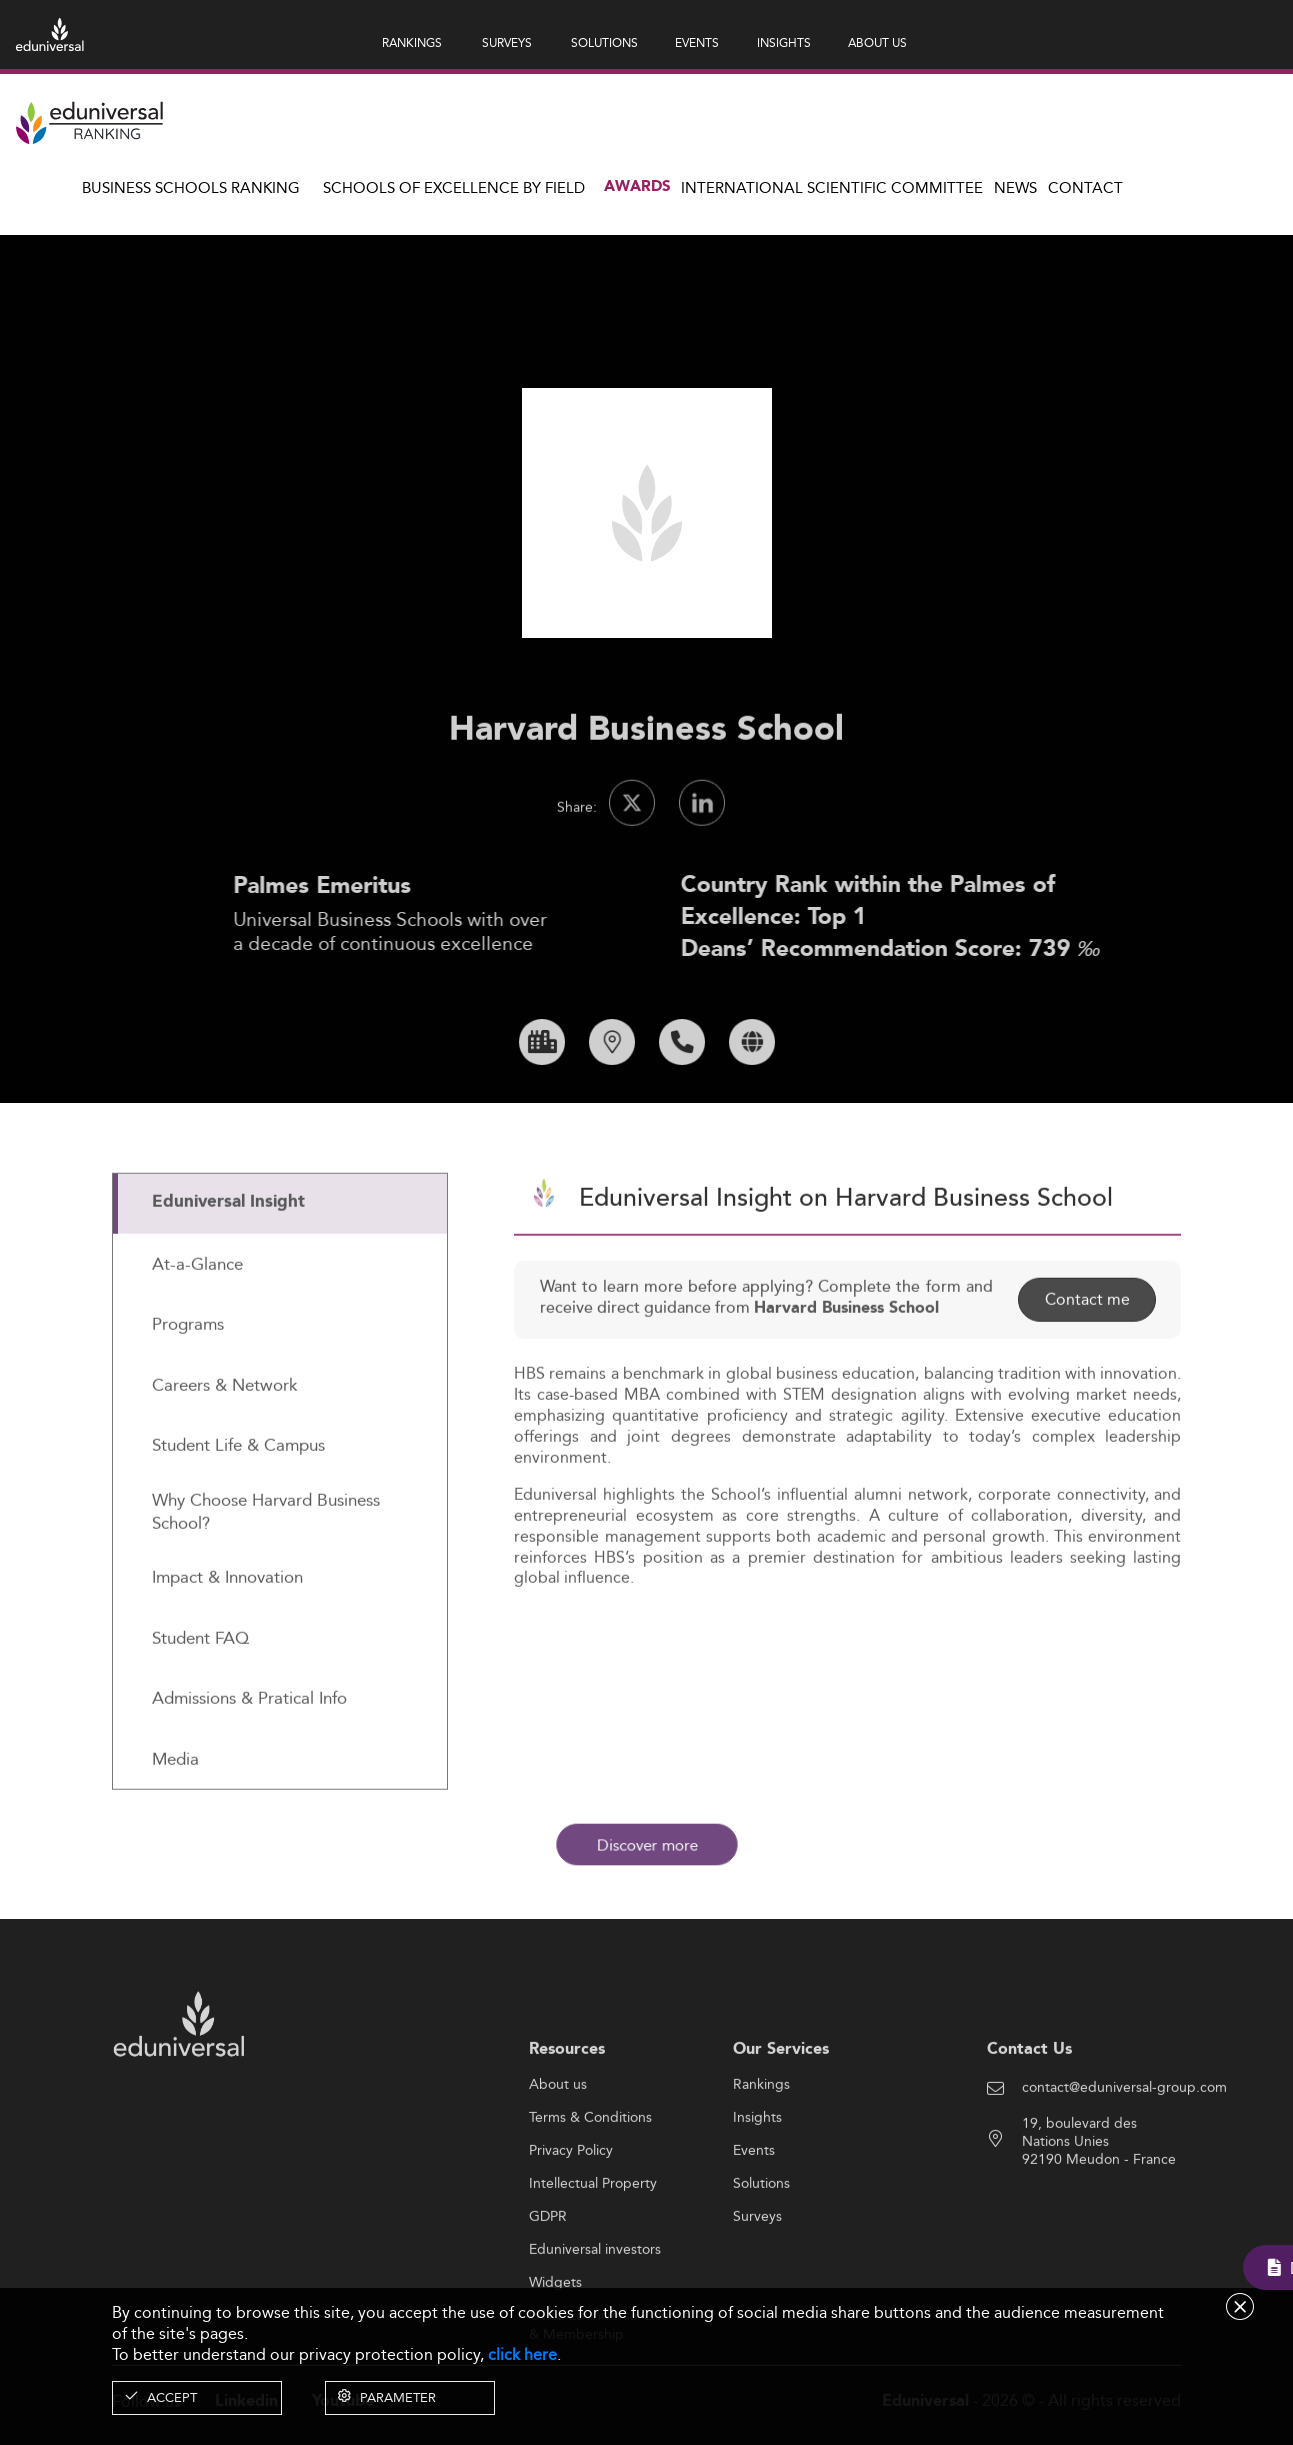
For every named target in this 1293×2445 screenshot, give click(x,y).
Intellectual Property (593, 2251)
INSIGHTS (784, 42)
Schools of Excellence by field (454, 187)
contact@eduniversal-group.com (1124, 2154)
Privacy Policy (571, 2218)
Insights (757, 2185)
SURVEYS (507, 42)
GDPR (548, 2284)
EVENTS (697, 42)
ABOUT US (877, 42)
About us (558, 2152)
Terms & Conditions (590, 2185)
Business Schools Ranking (191, 187)
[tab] (280, 1270)
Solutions (761, 2251)
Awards (637, 187)
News (1015, 187)
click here (522, 2354)
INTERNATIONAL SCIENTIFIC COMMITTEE (832, 187)
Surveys (757, 2284)
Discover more (647, 1845)
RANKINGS (412, 42)
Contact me (1086, 1365)
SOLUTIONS (604, 42)
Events (754, 2218)
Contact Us (1029, 2115)
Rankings (761, 2152)
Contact (1085, 187)
